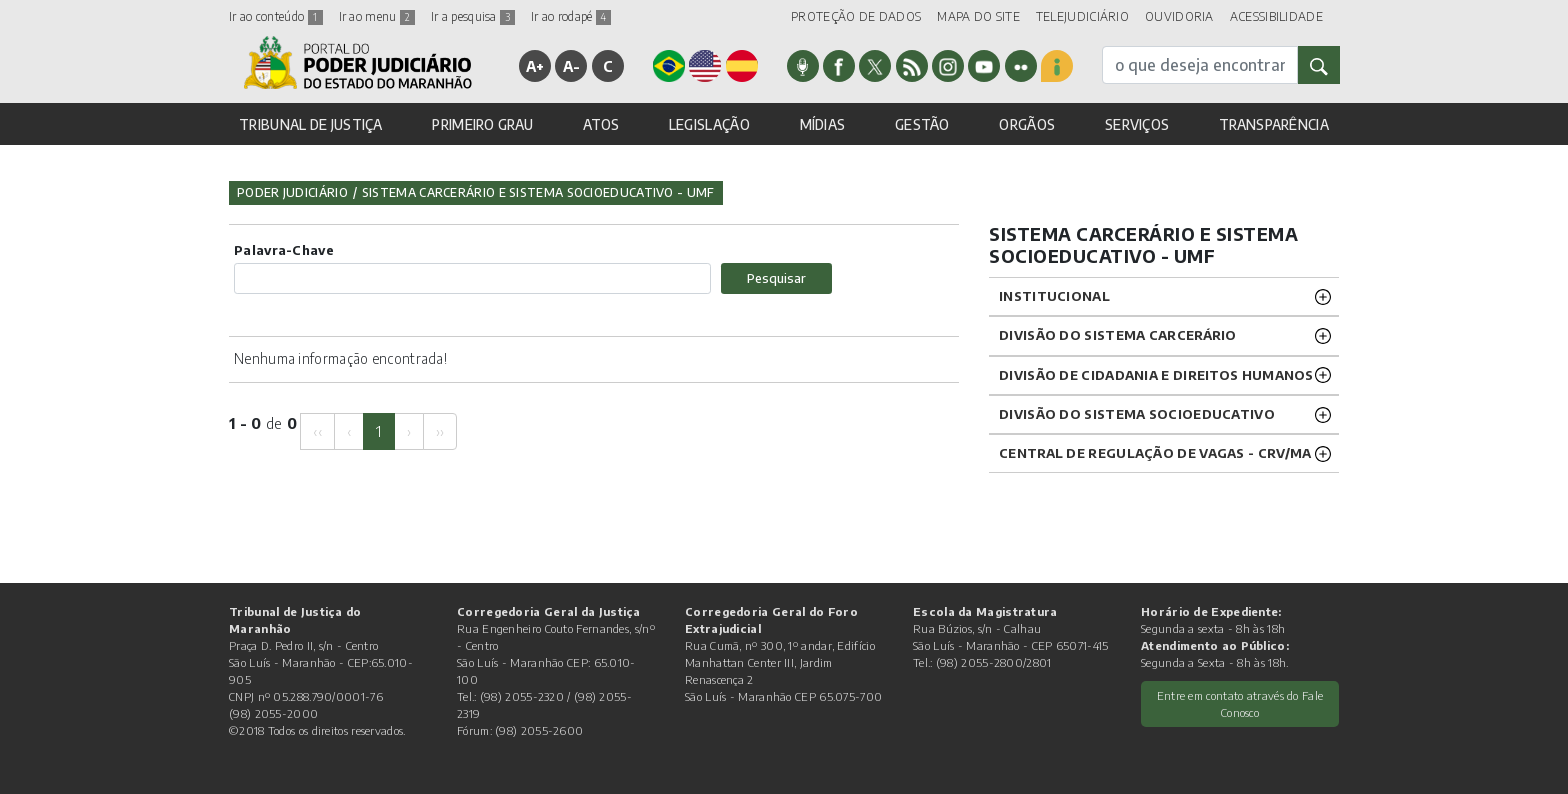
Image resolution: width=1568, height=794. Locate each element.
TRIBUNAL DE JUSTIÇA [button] (311, 124)
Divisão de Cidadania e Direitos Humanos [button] (1156, 375)
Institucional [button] (1054, 296)
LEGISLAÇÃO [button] (709, 124)
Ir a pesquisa (473, 16)
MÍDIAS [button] (823, 124)
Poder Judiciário (292, 192)
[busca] (1200, 65)
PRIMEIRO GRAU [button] (482, 124)
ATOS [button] (601, 124)
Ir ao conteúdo (276, 16)
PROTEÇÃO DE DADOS (856, 16)
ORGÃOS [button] (1027, 124)
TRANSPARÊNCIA (1274, 124)
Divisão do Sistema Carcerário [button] (1118, 335)
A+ (535, 66)
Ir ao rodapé (571, 16)
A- (572, 66)
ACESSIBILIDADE (1276, 16)
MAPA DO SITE (978, 16)
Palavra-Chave (284, 250)
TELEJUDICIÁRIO (1082, 16)
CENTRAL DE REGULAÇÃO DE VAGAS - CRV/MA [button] (1155, 453)
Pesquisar (776, 278)
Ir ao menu (377, 16)
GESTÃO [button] (922, 124)
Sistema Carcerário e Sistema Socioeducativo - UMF (538, 192)
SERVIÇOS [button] (1137, 124)
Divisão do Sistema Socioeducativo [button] (1137, 414)
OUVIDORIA (1179, 16)
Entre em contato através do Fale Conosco (1240, 703)
